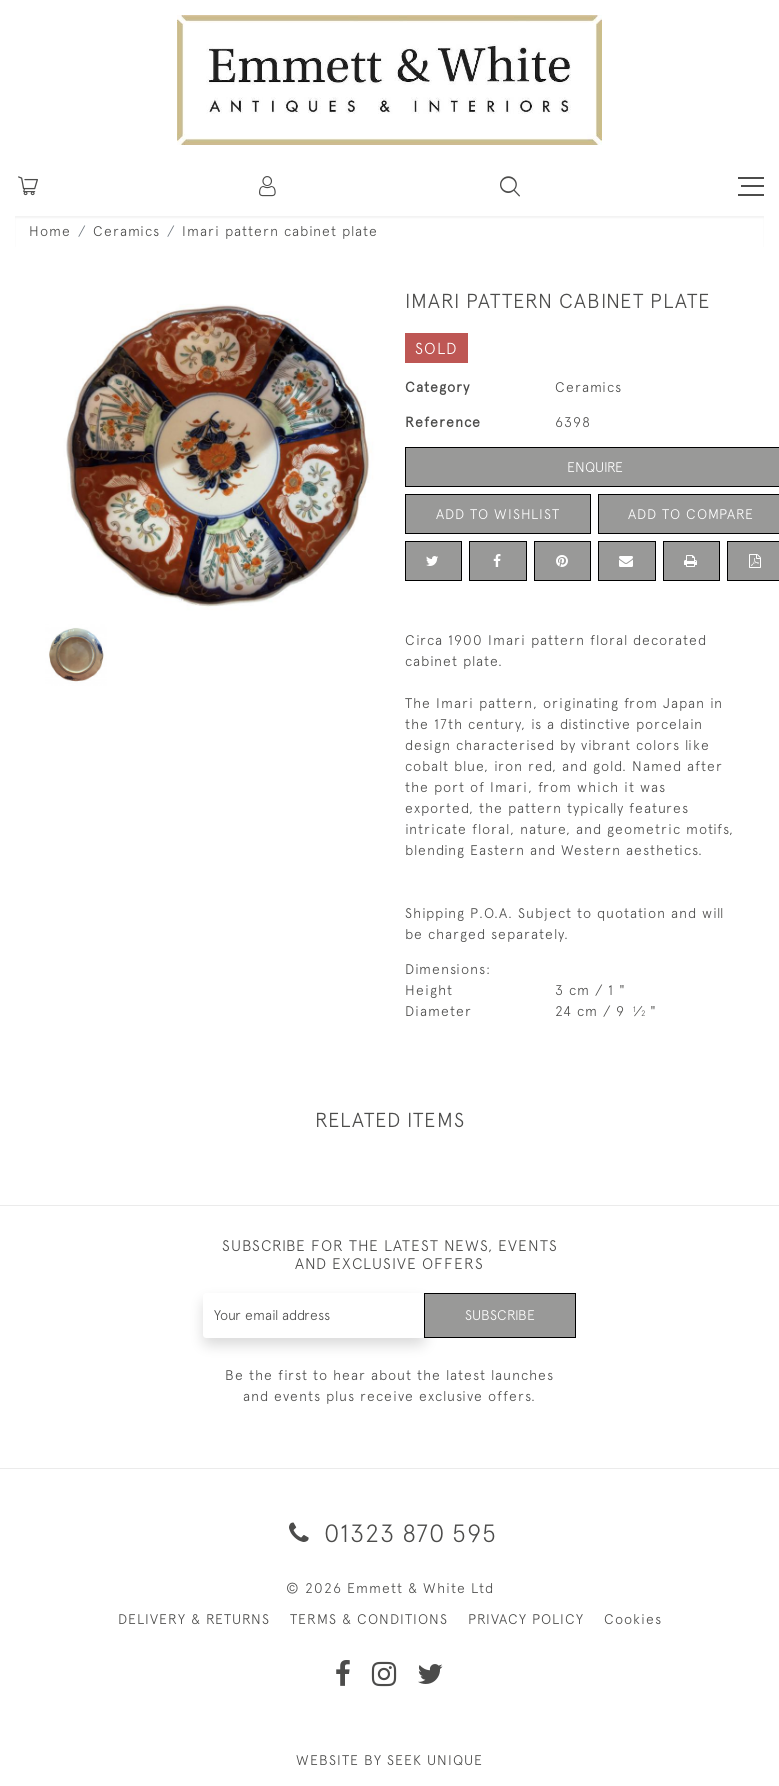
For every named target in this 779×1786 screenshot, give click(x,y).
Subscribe (500, 1315)
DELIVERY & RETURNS (194, 1619)
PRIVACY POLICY (526, 1619)
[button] (510, 186)
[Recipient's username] (314, 1315)
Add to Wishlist (498, 514)
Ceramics (126, 231)
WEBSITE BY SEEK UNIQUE (389, 1760)
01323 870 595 (389, 1532)
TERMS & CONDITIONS (369, 1619)
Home (50, 231)
